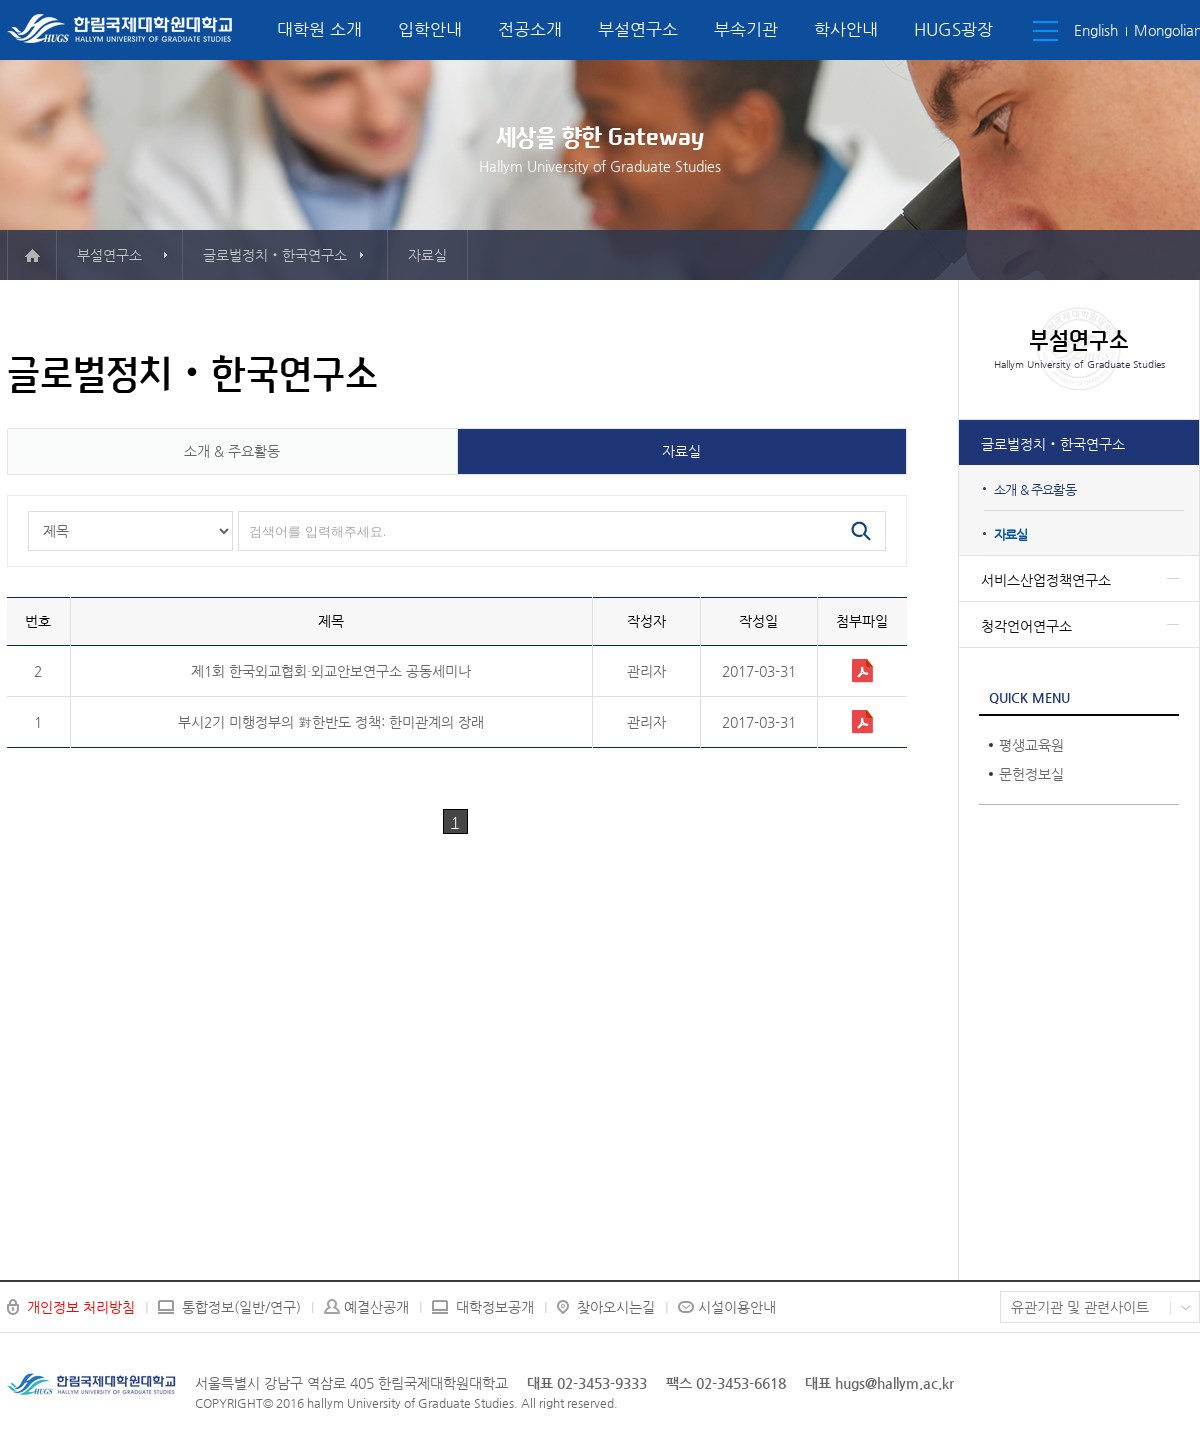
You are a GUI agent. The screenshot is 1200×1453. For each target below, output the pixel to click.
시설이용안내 (737, 1307)
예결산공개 (376, 1307)
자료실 (1011, 534)
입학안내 (430, 29)
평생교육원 (1031, 745)
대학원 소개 (319, 29)
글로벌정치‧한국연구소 (1053, 444)
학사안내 (846, 29)
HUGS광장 (953, 29)
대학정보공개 (495, 1307)
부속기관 (746, 29)
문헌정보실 (1031, 774)
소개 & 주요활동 (1035, 489)
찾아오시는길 (616, 1307)
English (1096, 30)
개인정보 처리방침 (81, 1307)
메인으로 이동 (32, 255)
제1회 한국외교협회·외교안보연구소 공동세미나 (331, 671)
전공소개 (530, 29)
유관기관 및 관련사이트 (1080, 1307)
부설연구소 (638, 29)
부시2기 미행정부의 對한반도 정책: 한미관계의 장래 (331, 722)
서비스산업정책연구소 (1046, 580)
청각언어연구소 (1026, 626)
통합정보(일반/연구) (241, 1307)
